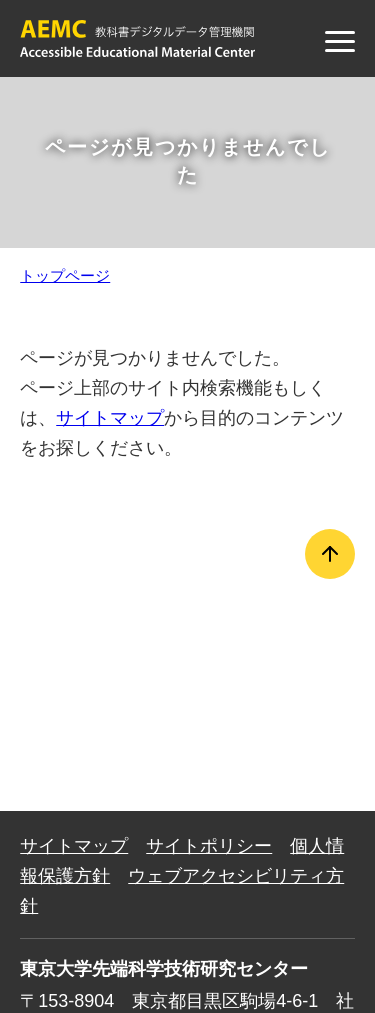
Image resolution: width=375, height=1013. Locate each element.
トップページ (65, 275)
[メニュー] (340, 41)
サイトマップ (110, 418)
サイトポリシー (209, 846)
